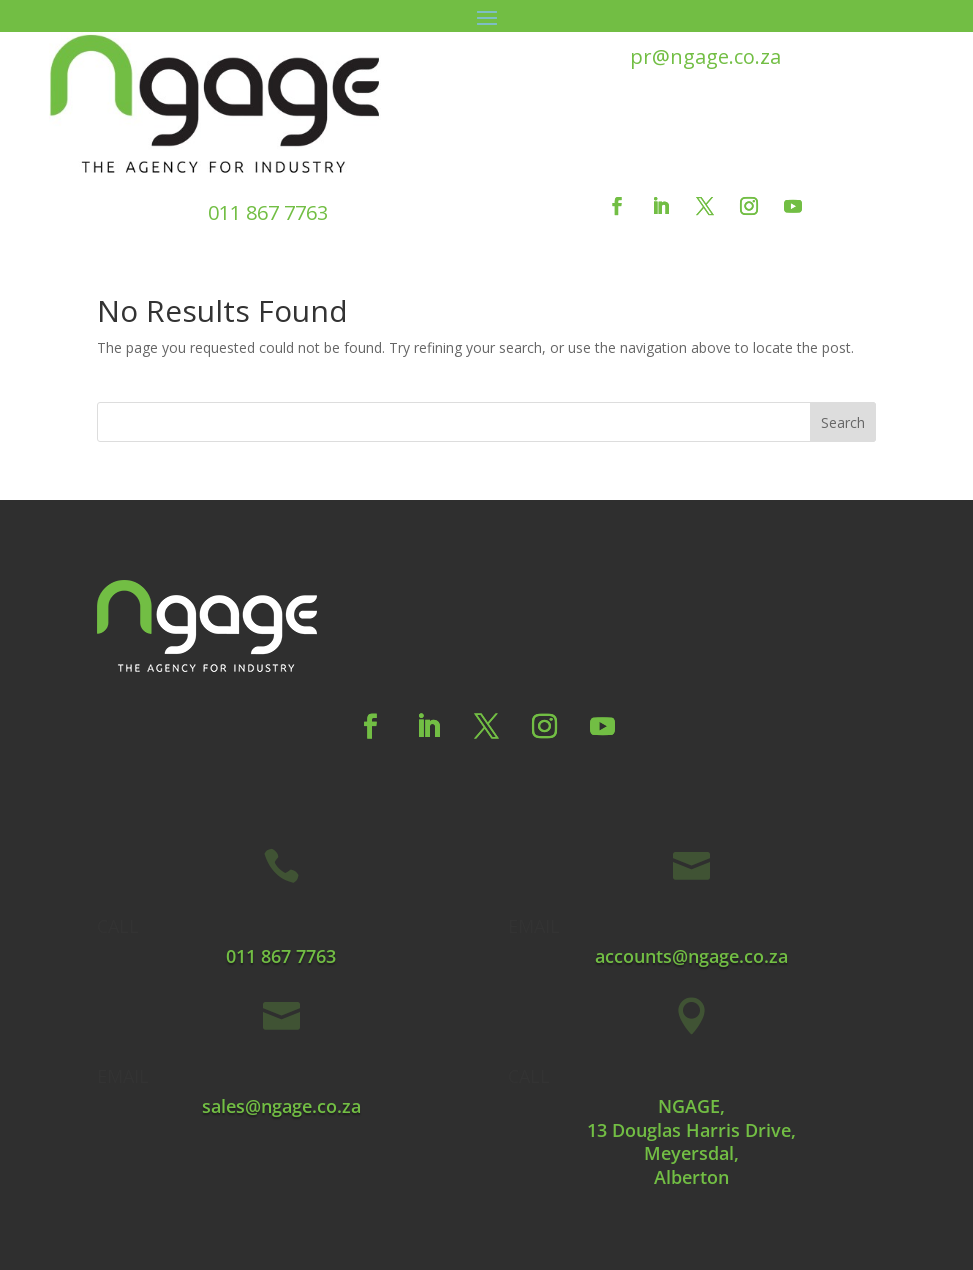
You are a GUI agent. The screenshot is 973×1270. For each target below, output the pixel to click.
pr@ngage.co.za (705, 56)
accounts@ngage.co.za (691, 956)
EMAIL (534, 926)
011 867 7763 (268, 212)
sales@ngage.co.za (281, 1106)
